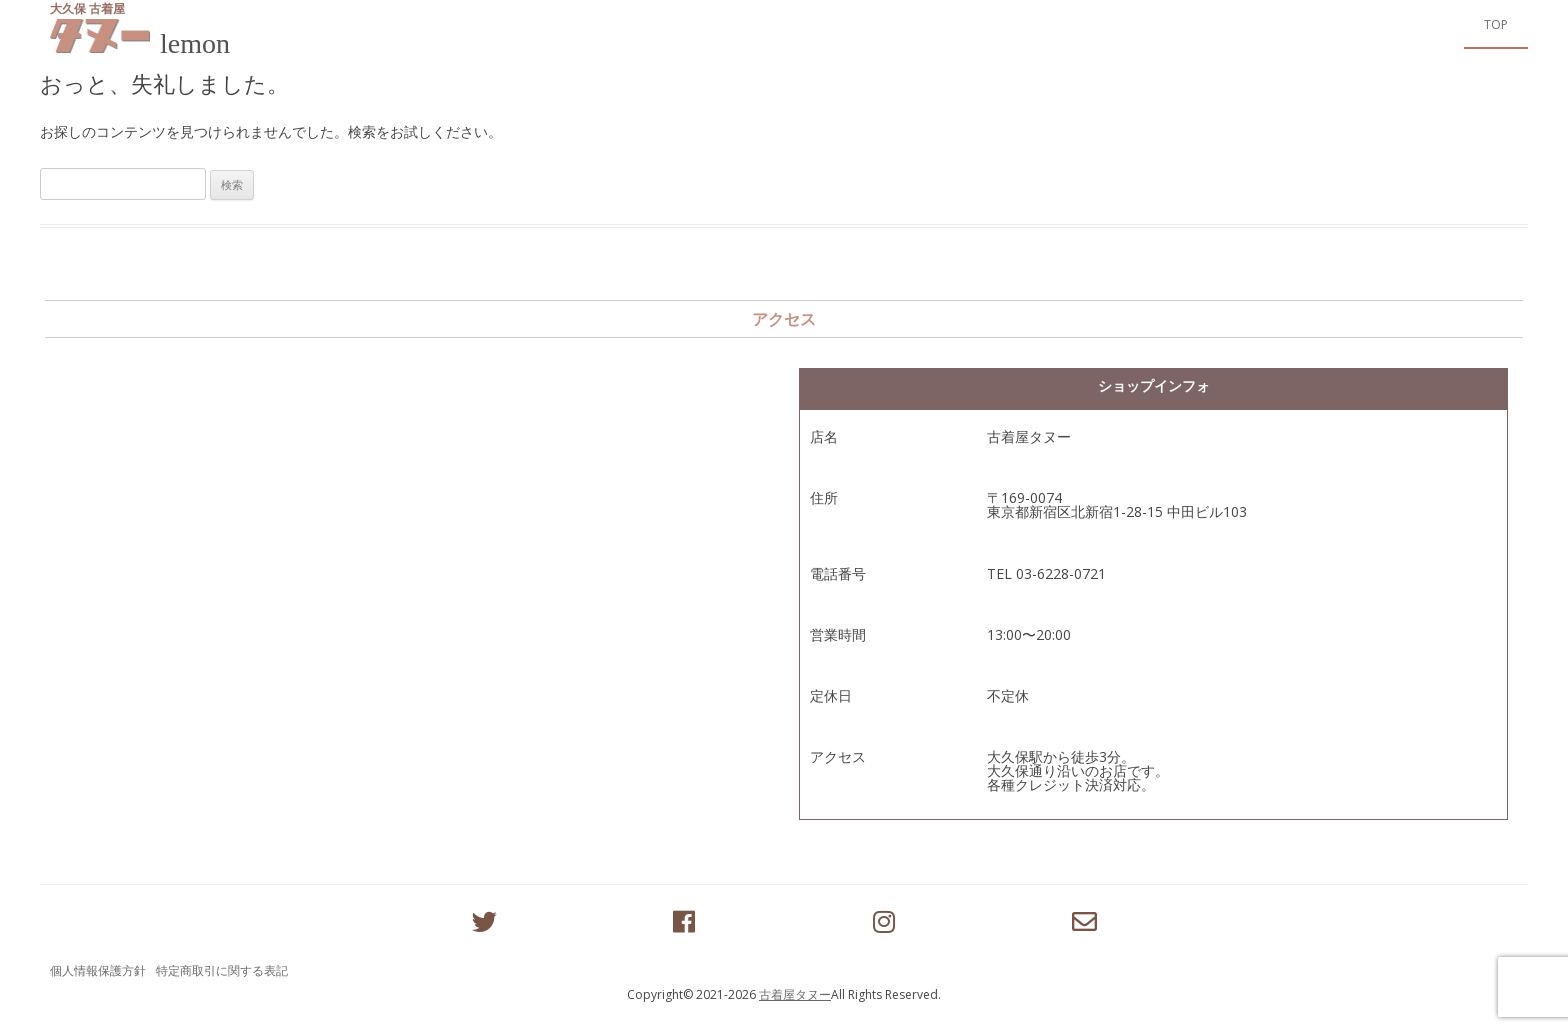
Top (1496, 24)
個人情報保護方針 (98, 970)
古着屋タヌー (795, 994)
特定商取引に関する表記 (222, 970)
